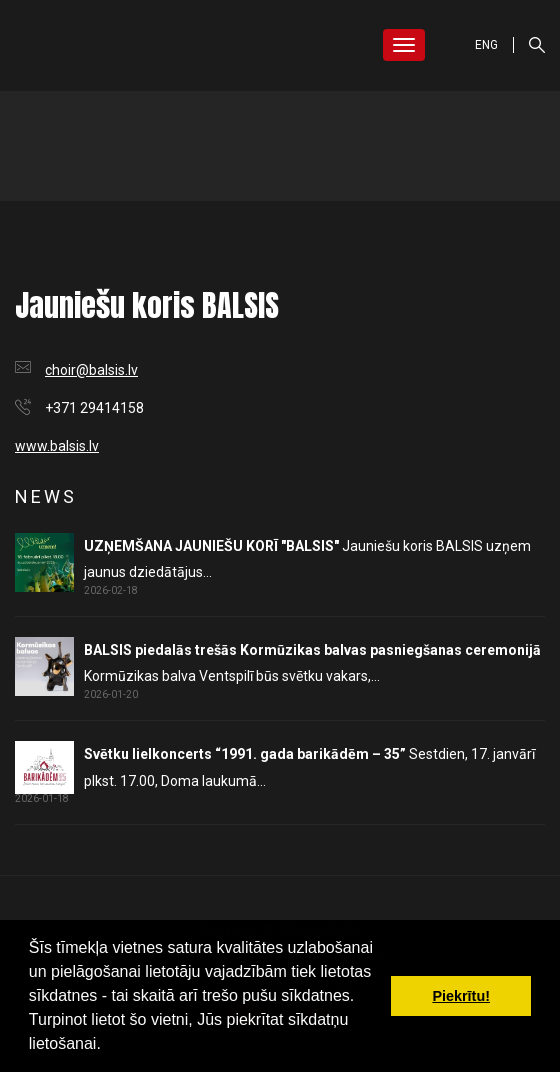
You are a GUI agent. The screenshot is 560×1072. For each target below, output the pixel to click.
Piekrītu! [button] (461, 996)
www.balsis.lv (57, 446)
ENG (486, 45)
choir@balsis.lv (91, 370)
